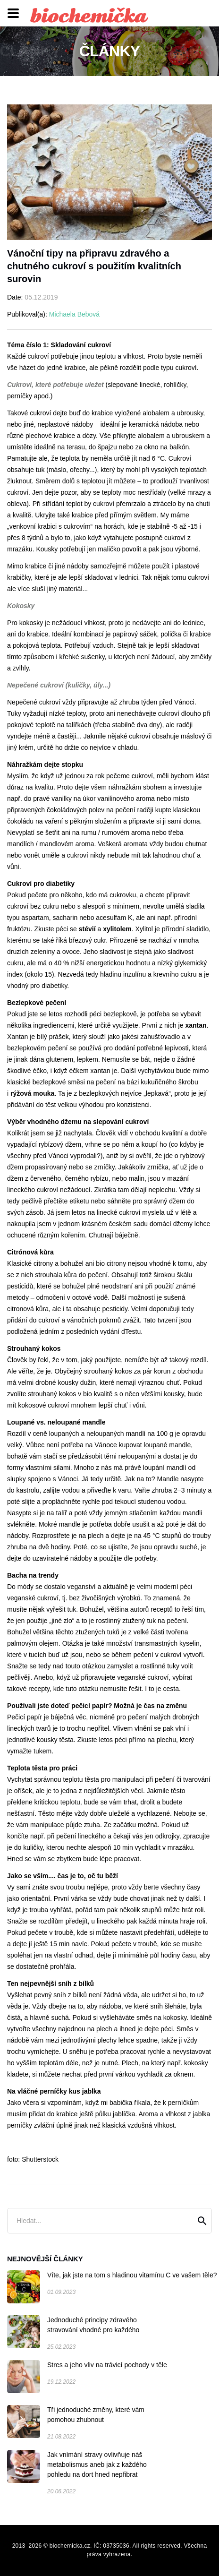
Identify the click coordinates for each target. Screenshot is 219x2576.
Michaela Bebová (74, 314)
